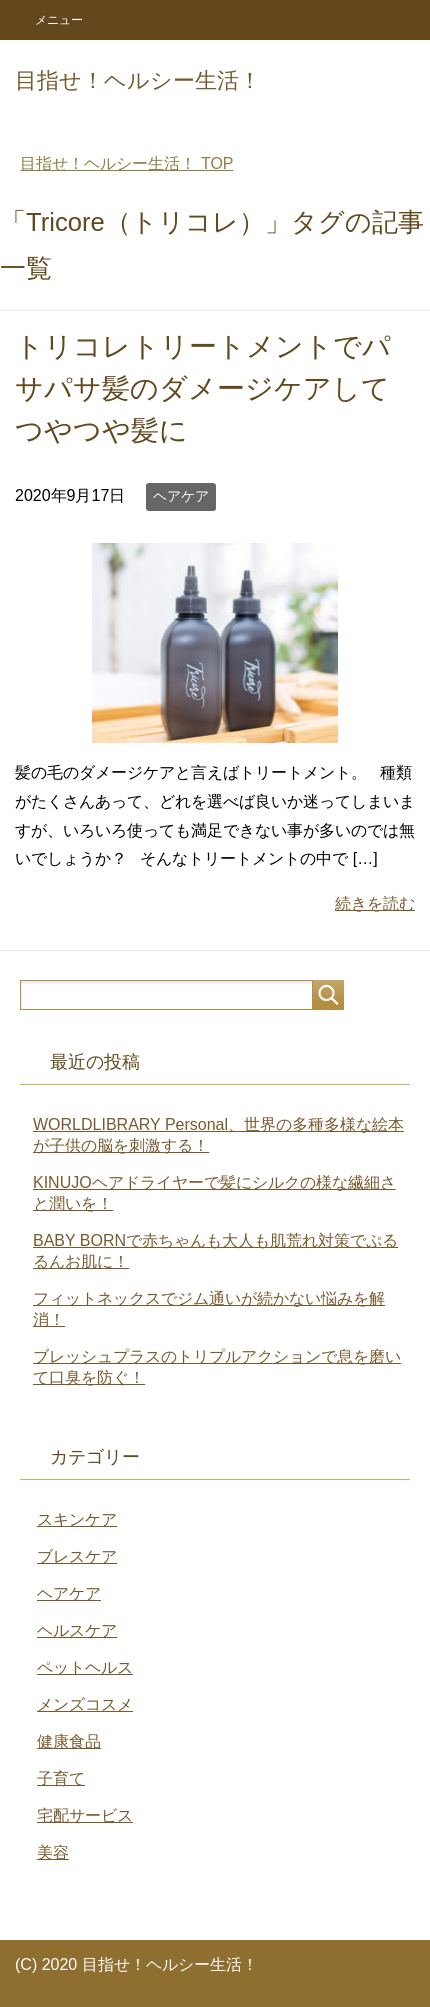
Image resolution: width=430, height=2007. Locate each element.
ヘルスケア (77, 1630)
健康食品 (69, 1741)
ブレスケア (77, 1556)
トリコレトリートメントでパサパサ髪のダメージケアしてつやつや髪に (203, 388)
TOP (126, 163)
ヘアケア (181, 496)
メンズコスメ (85, 1704)
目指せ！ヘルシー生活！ (138, 80)
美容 (53, 1852)
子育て (61, 1778)
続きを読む (375, 903)
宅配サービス (85, 1815)
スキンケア (77, 1519)
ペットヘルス (85, 1667)
